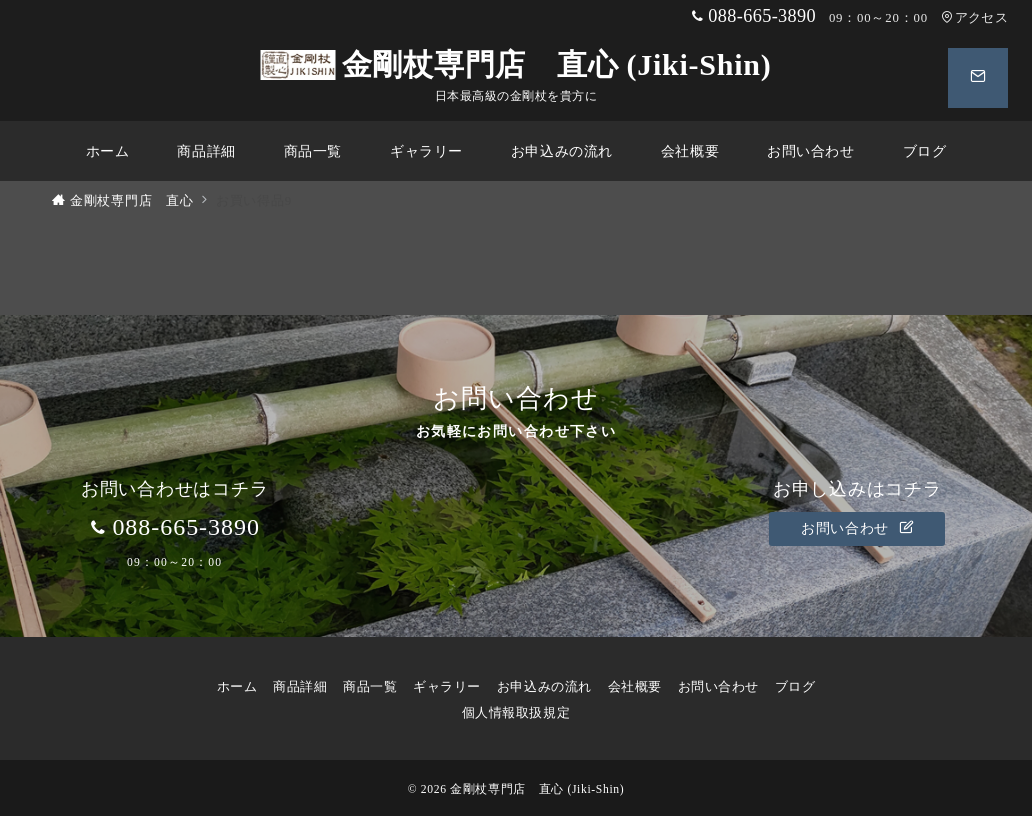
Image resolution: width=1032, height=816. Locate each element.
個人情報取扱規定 (516, 713)
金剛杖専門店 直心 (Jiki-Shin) (516, 65)
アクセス (974, 18)
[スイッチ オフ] (978, 78)
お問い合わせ (857, 528)
